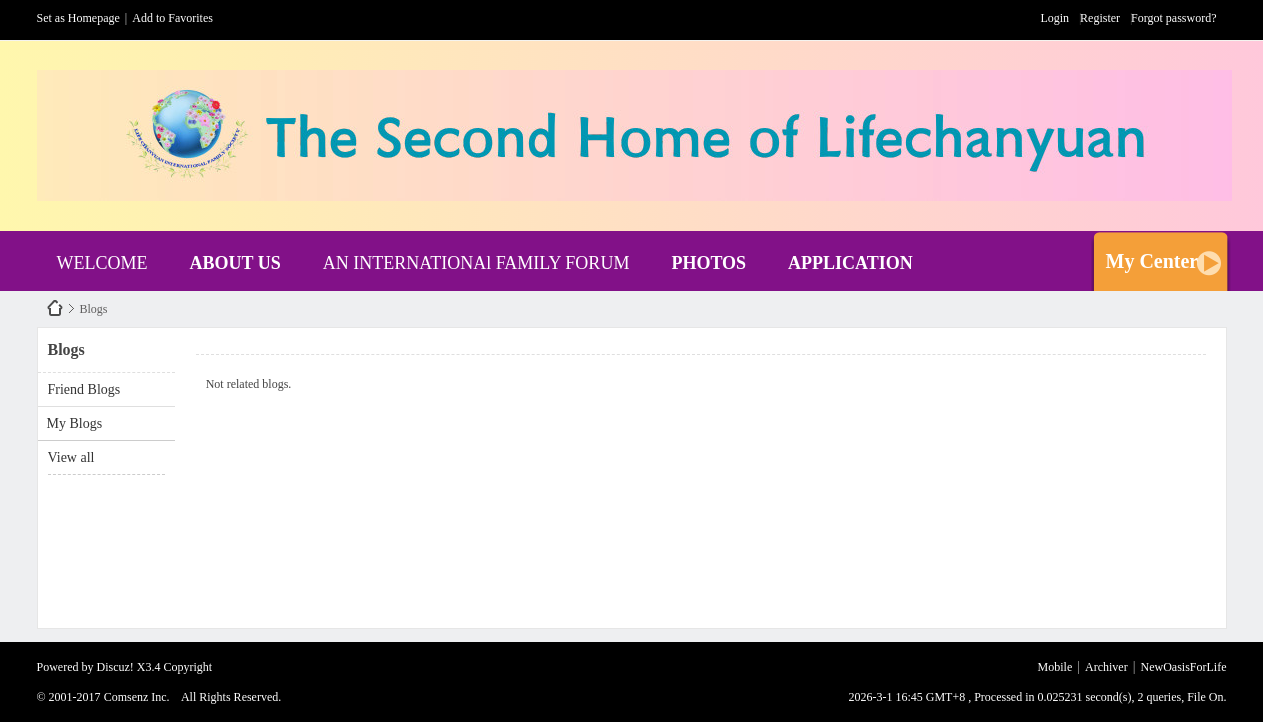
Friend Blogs (84, 389)
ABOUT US (234, 263)
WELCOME (102, 263)
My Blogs (75, 423)
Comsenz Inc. (137, 697)
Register (1100, 18)
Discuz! (115, 667)
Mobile (1055, 667)
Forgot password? (1173, 18)
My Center (1152, 261)
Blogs (94, 309)
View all (71, 457)
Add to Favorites (172, 18)
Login (1054, 18)
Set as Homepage (78, 18)
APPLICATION (850, 263)
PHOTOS (708, 263)
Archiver (1106, 667)
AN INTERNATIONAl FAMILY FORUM (476, 263)
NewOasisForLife (55, 308)
